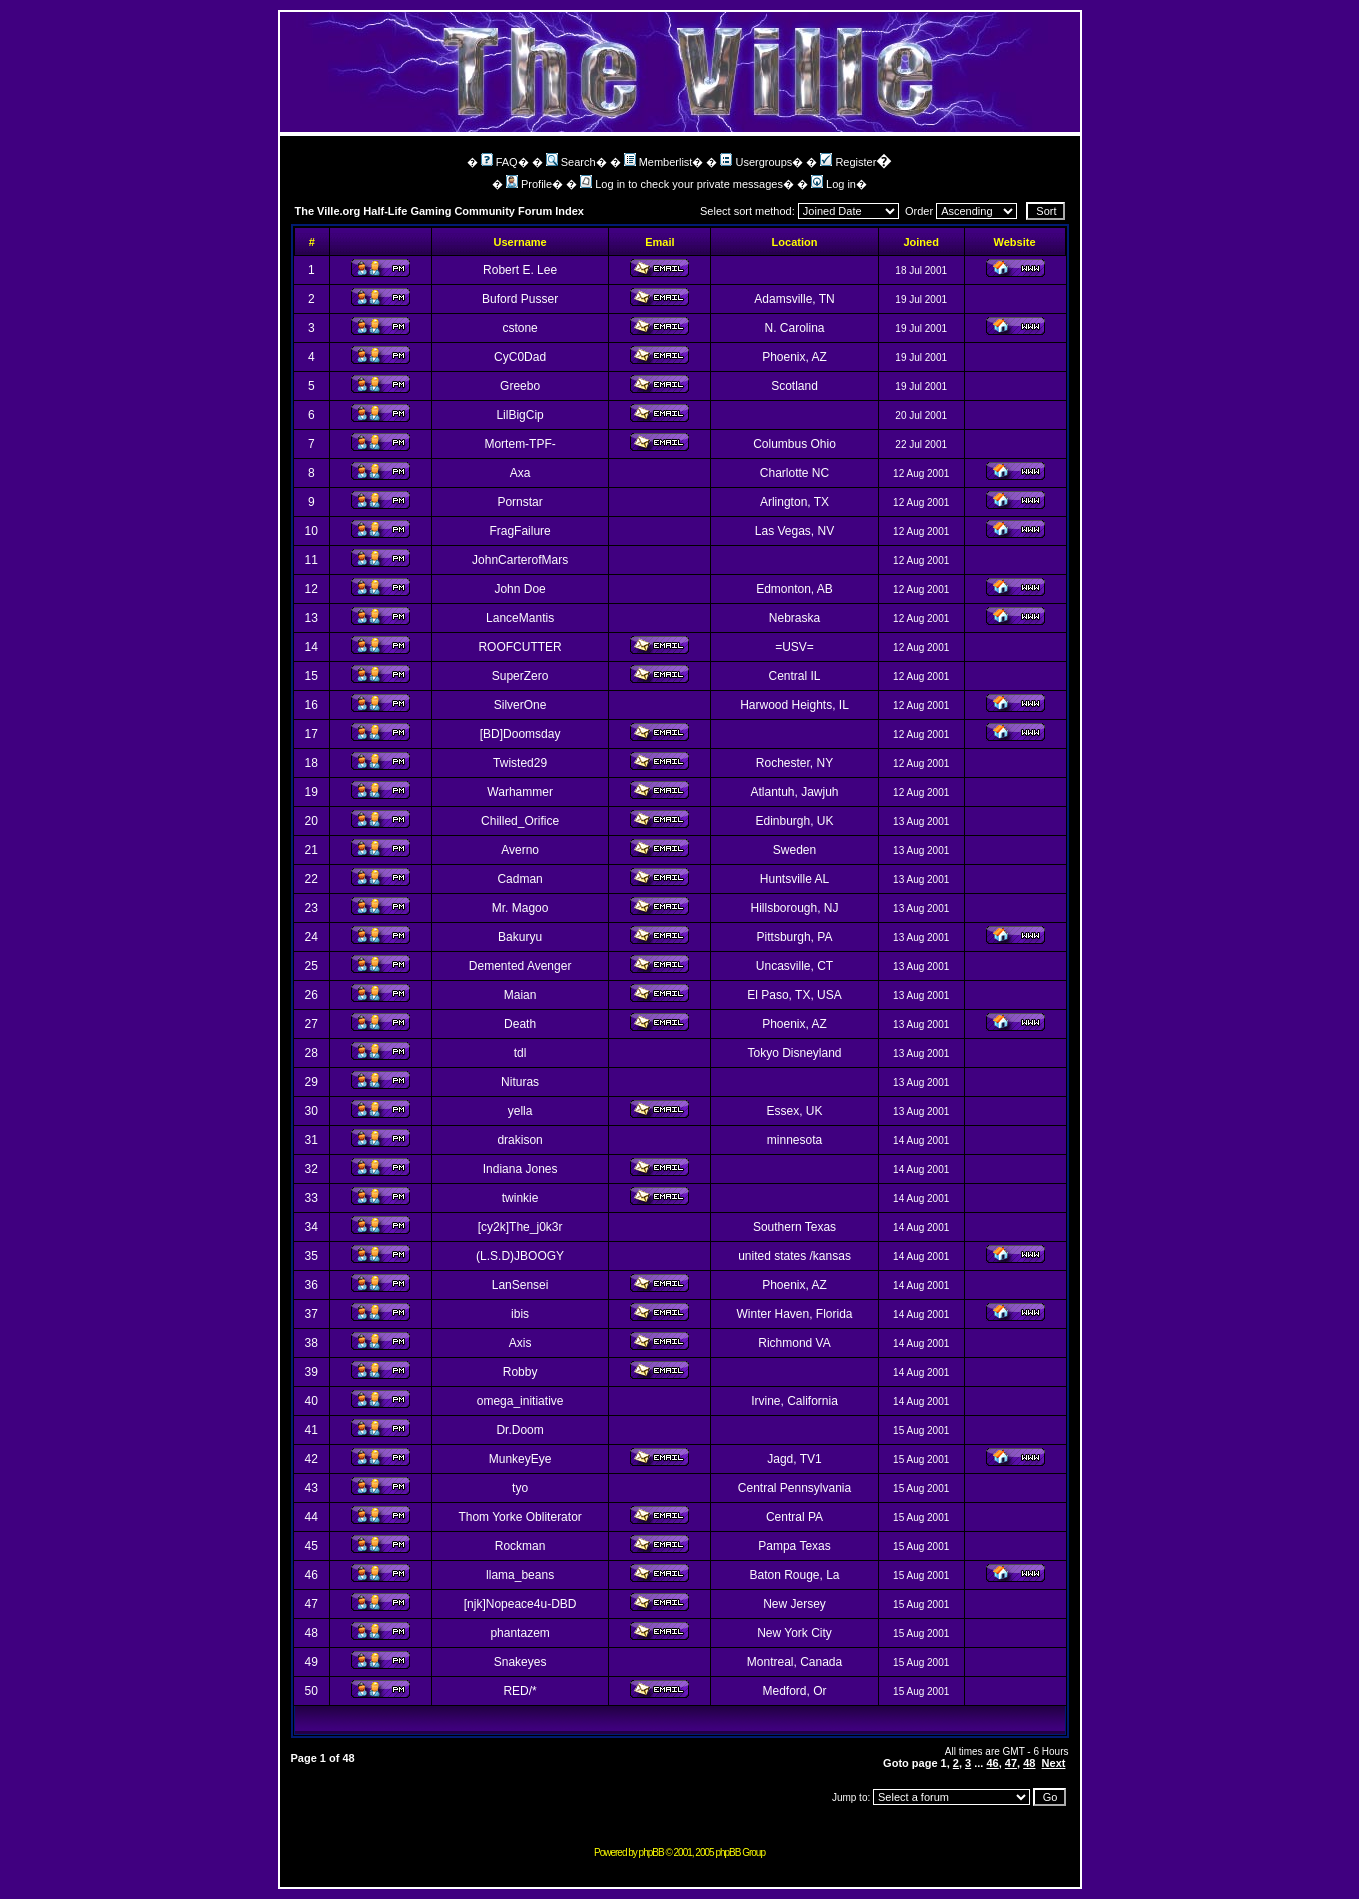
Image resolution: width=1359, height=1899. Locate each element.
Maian (520, 995)
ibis (520, 1314)
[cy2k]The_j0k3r (520, 1227)
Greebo (520, 386)
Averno (520, 850)
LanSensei (520, 1285)
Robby (520, 1372)
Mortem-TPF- (519, 444)
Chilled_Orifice (520, 821)
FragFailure (519, 531)
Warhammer (520, 792)
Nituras (520, 1082)
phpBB (651, 1852)
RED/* (519, 1691)
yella (520, 1111)
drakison (519, 1140)
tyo (520, 1488)
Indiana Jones (520, 1169)
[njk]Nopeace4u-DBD (520, 1604)
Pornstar (519, 502)
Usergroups (756, 162)
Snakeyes (520, 1662)
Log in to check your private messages (681, 184)
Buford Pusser (520, 299)
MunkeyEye (520, 1459)
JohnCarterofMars (520, 560)
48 (1029, 1763)
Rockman (520, 1546)
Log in (833, 184)
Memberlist (658, 162)
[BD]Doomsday (520, 734)
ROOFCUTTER (519, 647)
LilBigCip (519, 415)
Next (1054, 1763)
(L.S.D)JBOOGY (520, 1256)
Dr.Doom (519, 1430)
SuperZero (520, 676)
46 (992, 1763)
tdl (520, 1053)
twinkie (520, 1198)
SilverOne (520, 705)
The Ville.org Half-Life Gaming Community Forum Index (440, 211)
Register (848, 162)
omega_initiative (520, 1401)
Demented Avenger (520, 966)
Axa (520, 473)
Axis (520, 1343)
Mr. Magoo (520, 908)
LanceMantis (520, 618)
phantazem (519, 1633)
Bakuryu (520, 937)
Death (520, 1024)
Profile (529, 184)
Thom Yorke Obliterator (519, 1517)
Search (571, 162)
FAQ (499, 162)
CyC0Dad (520, 357)
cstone (519, 328)
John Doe (519, 589)
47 (1011, 1763)
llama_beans (520, 1575)
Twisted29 (520, 763)
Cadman (519, 879)
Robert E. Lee (520, 270)
